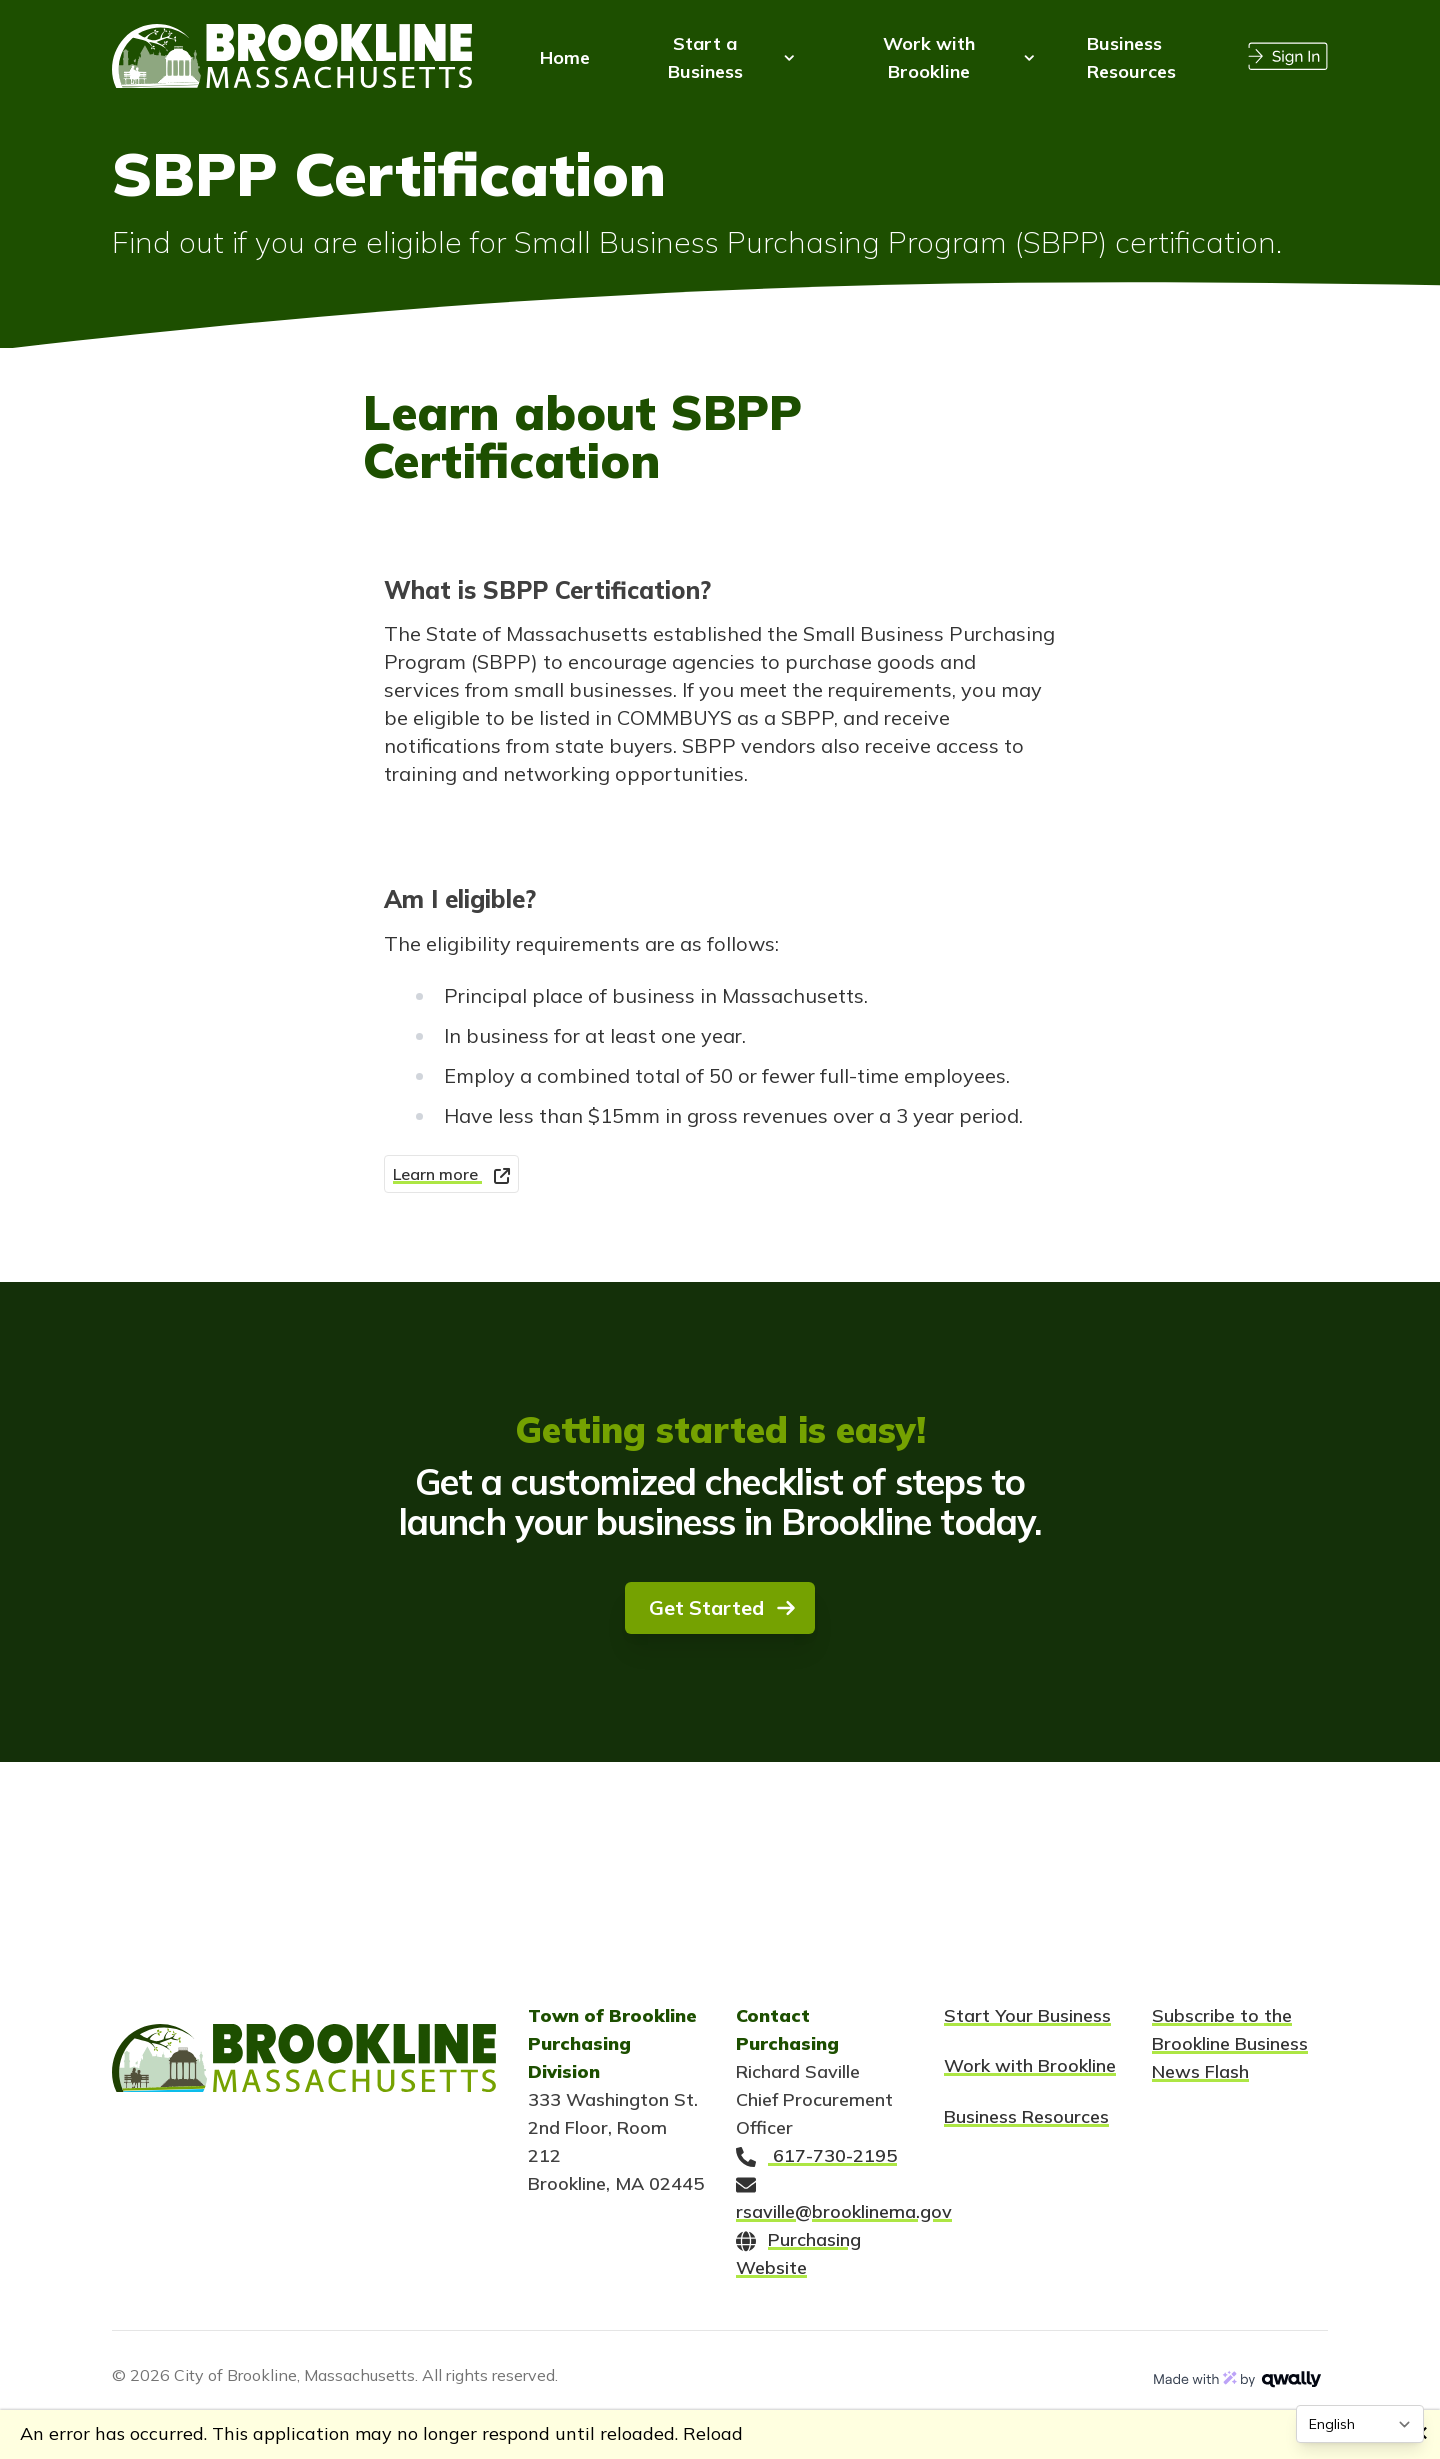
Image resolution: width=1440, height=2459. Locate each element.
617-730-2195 (816, 2155)
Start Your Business (1027, 2015)
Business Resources (1026, 2116)
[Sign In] (1288, 54)
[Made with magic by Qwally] (1238, 2379)
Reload (713, 2433)
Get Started (722, 1607)
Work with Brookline (1030, 2065)
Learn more (451, 1174)
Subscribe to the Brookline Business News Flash (1230, 2043)
